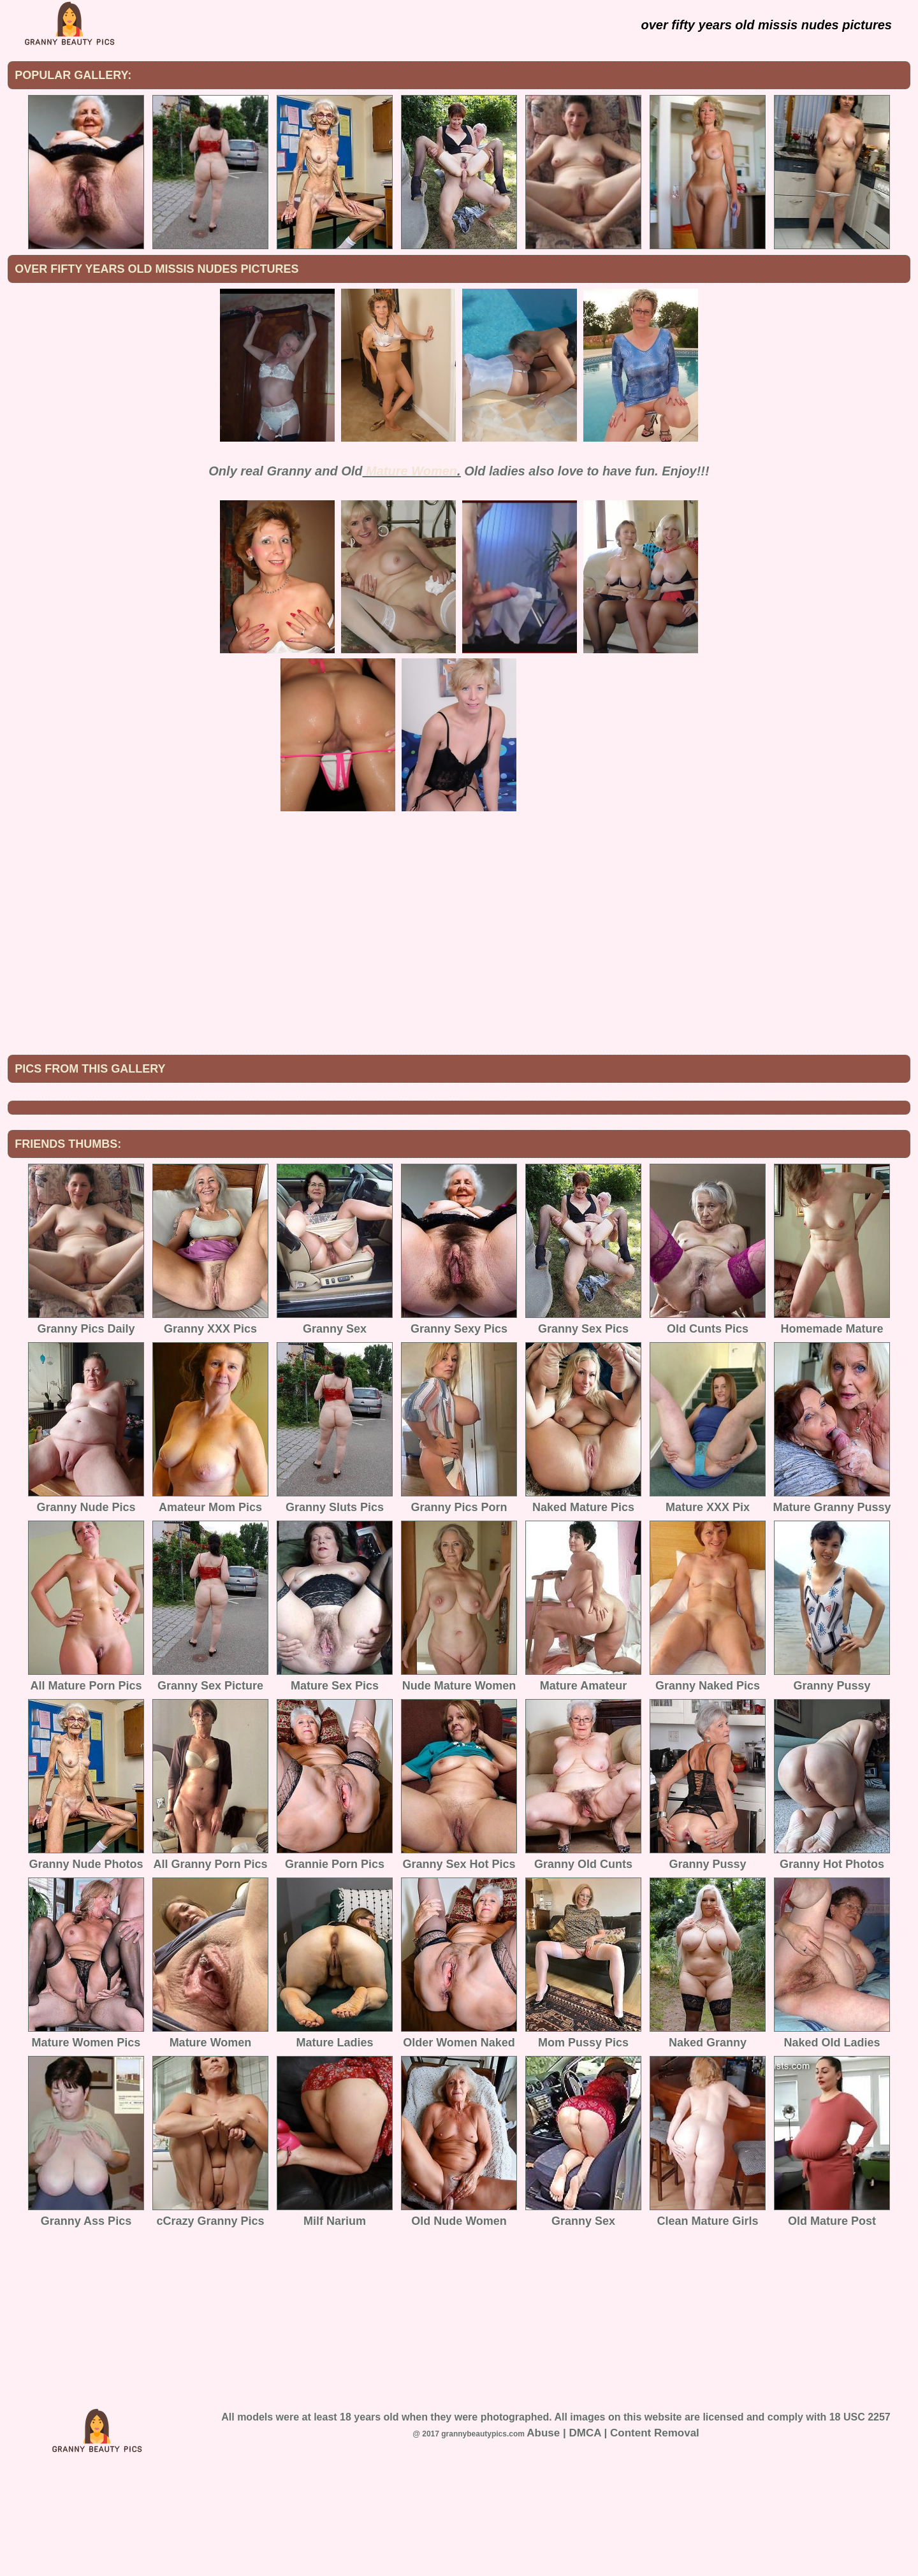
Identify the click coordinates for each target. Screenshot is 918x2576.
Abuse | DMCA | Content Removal (613, 2538)
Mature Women (411, 471)
